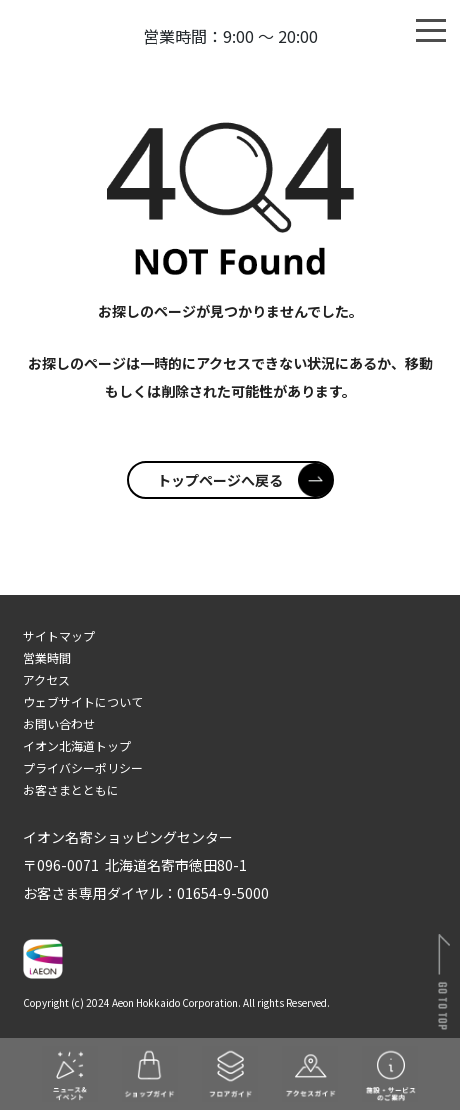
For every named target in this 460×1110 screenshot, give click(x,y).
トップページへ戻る (245, 480)
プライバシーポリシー (83, 767)
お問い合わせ (59, 723)
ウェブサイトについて (83, 701)
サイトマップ (59, 635)
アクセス (46, 679)
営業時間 (47, 657)
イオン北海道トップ (77, 745)
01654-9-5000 (223, 893)
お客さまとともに (71, 789)
